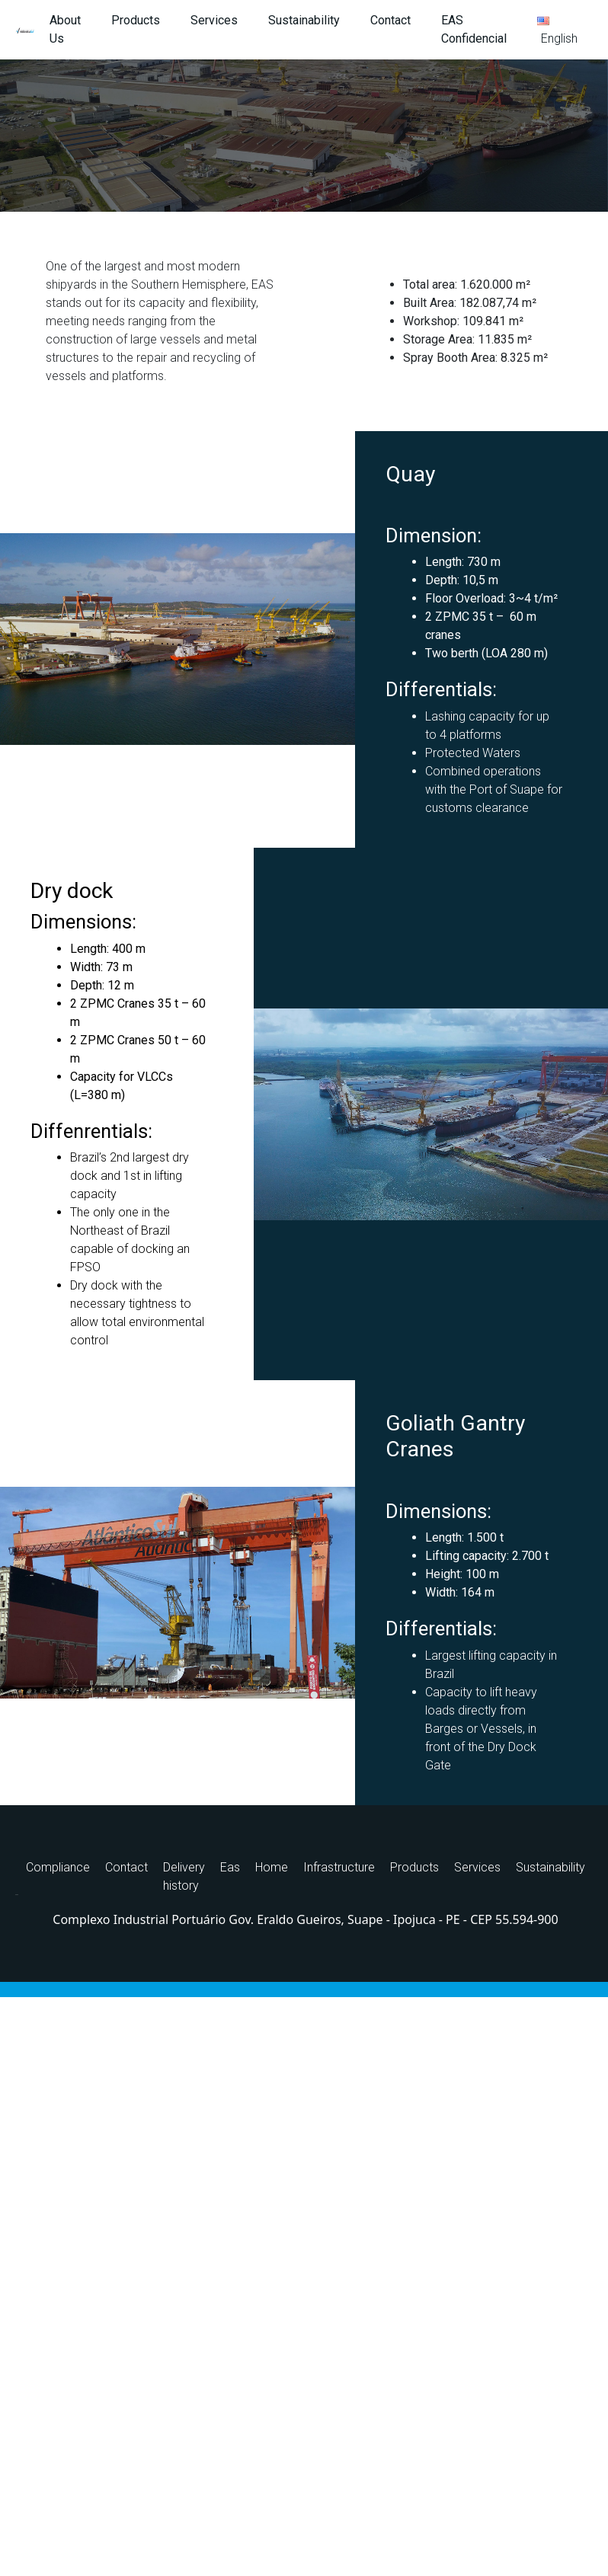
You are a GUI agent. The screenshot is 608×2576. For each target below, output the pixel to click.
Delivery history (184, 1876)
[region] (304, 135)
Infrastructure (339, 1867)
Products (135, 20)
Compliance (58, 1867)
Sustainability (304, 20)
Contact (390, 20)
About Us (65, 29)
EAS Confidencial (474, 29)
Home (271, 1867)
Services (214, 20)
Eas (230, 1867)
